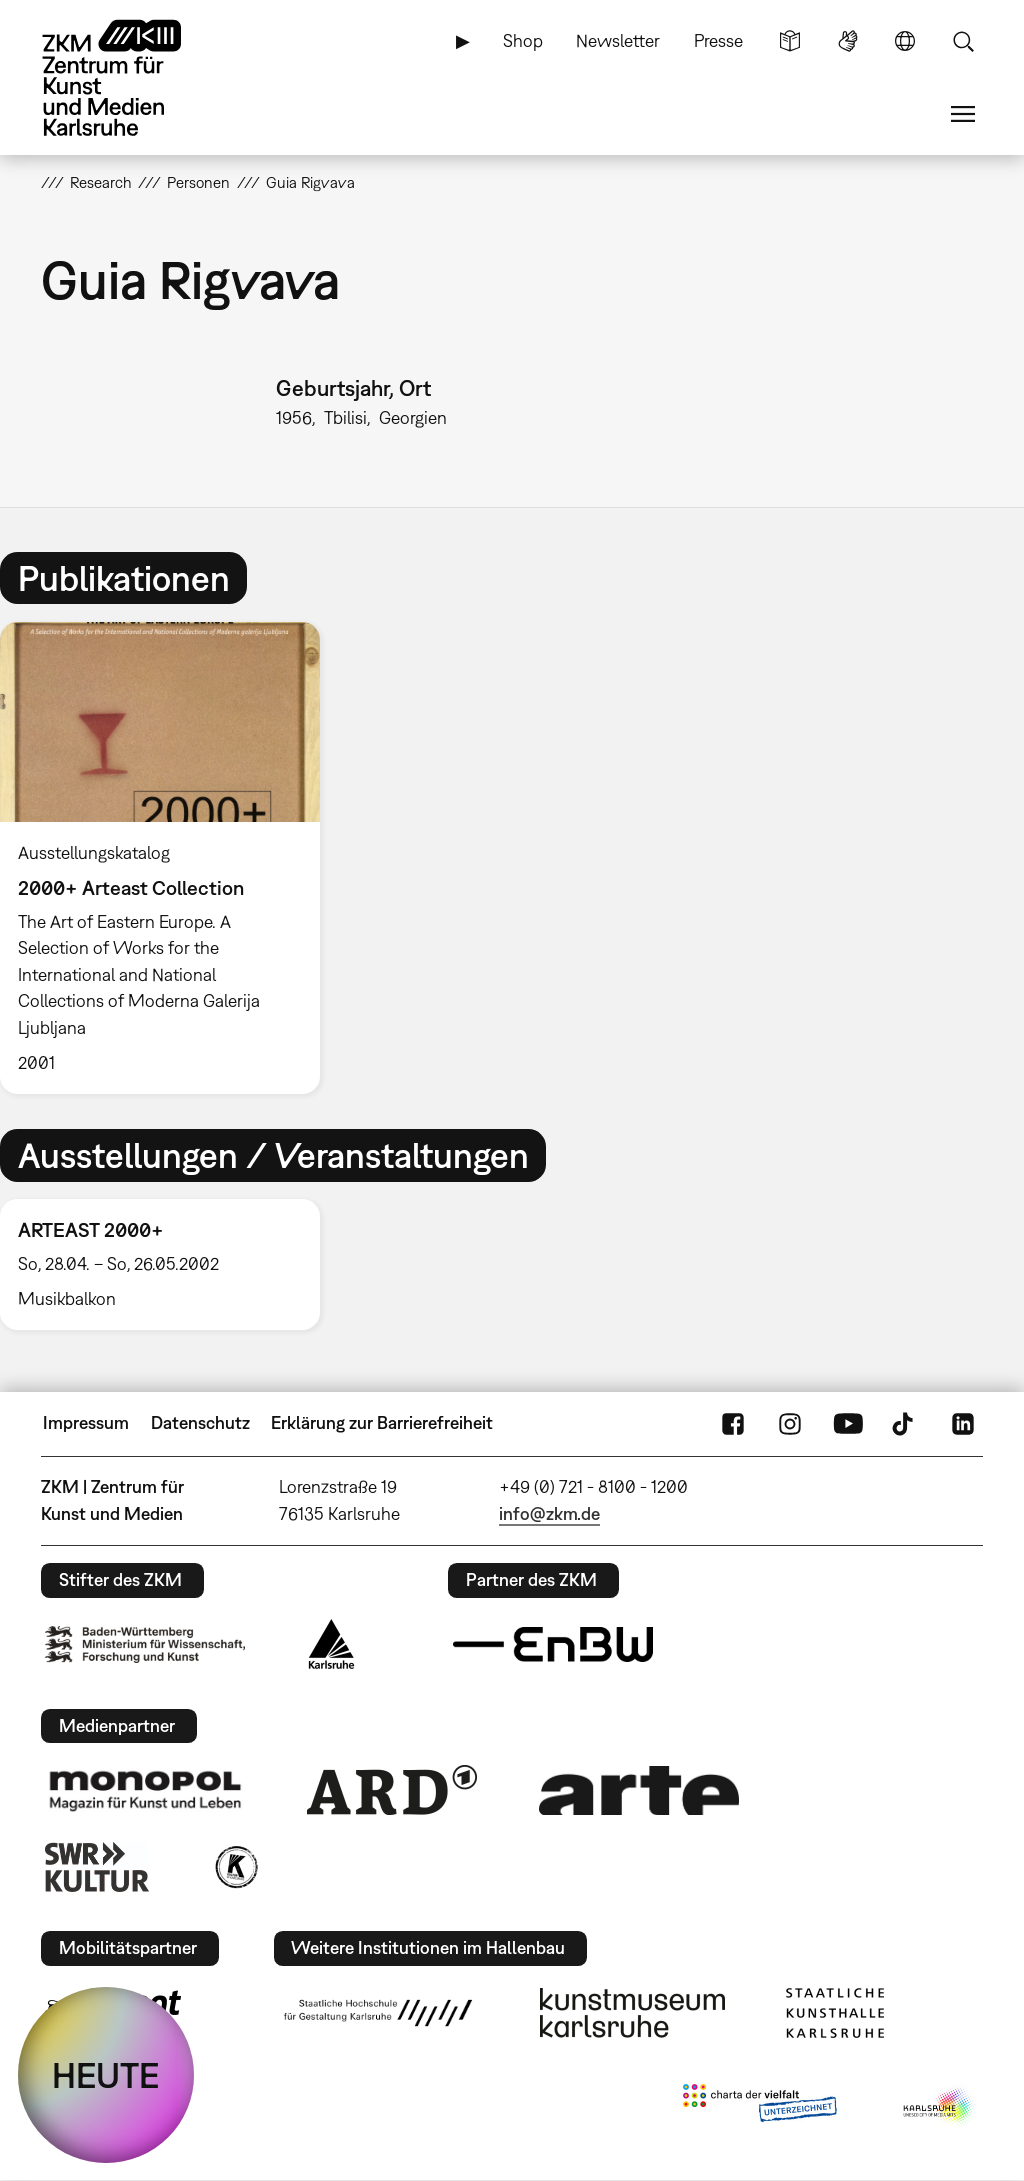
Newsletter (618, 40)
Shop (523, 40)
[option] (169, 858)
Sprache (905, 41)
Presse (718, 40)
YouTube (848, 1423)
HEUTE (106, 2075)
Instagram (790, 1423)
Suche (963, 41)
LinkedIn (963, 1423)
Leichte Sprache (790, 41)
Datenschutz (200, 1422)
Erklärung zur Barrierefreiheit (382, 1422)
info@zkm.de (549, 1513)
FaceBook (733, 1423)
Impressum (86, 1422)
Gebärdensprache (848, 41)
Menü (963, 114)
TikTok (905, 1423)
